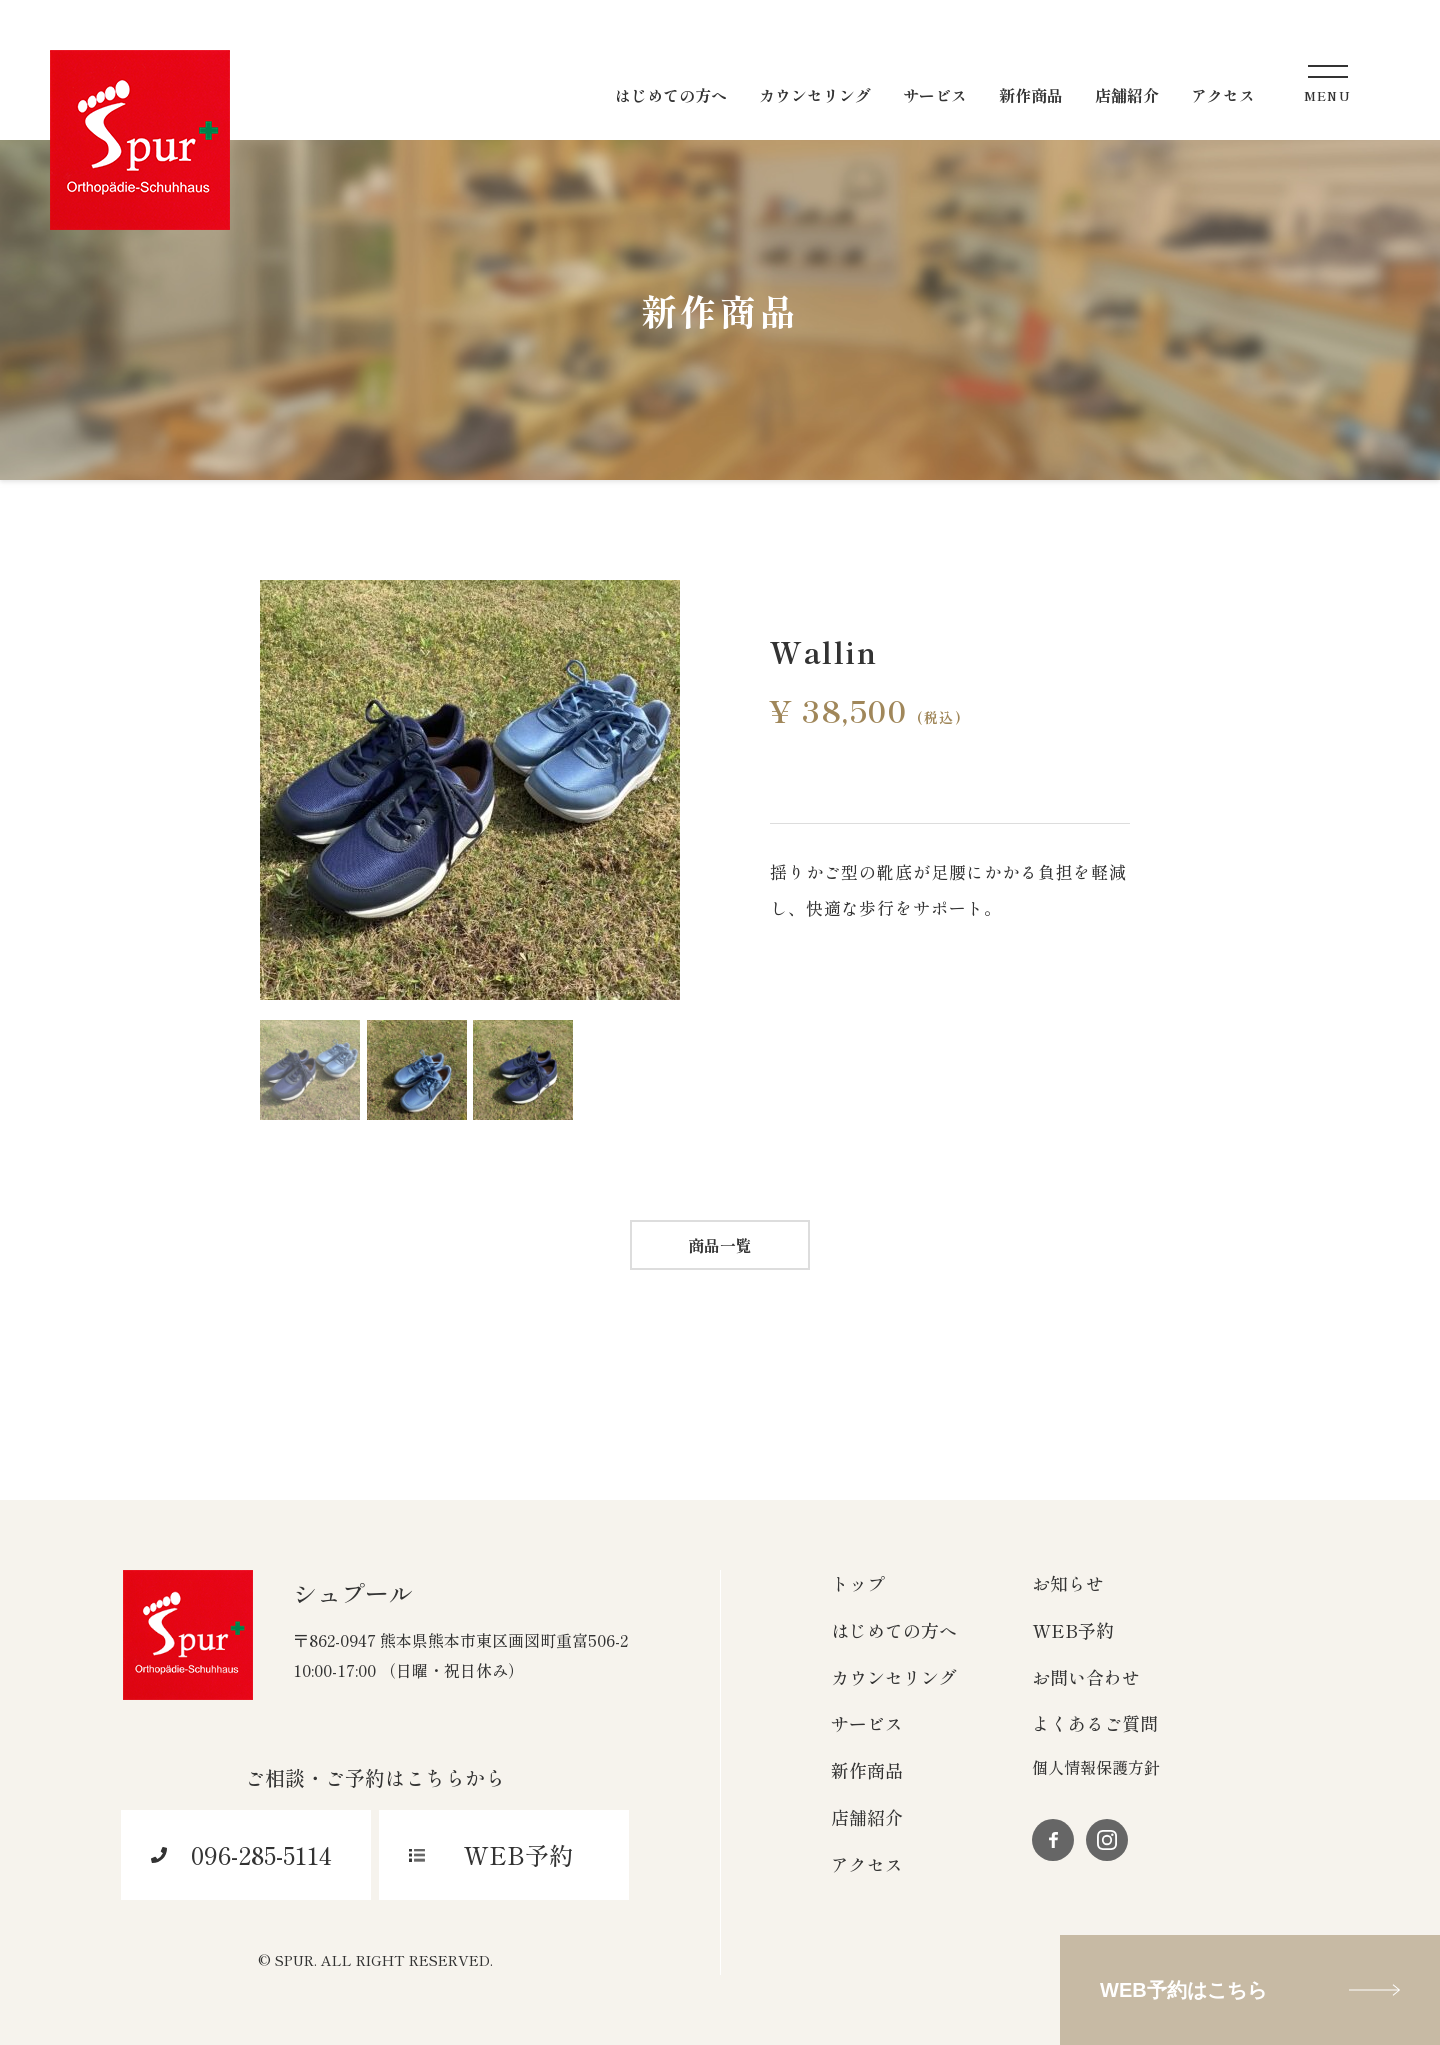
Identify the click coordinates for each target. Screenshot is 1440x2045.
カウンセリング (894, 1677)
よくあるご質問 (1095, 1723)
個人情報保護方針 (1096, 1767)
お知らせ (1068, 1583)
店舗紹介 (867, 1817)
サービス (867, 1723)
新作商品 (867, 1770)
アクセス (867, 1864)
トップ (858, 1583)
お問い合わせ (1086, 1677)
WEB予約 (1073, 1630)
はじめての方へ (894, 1630)
